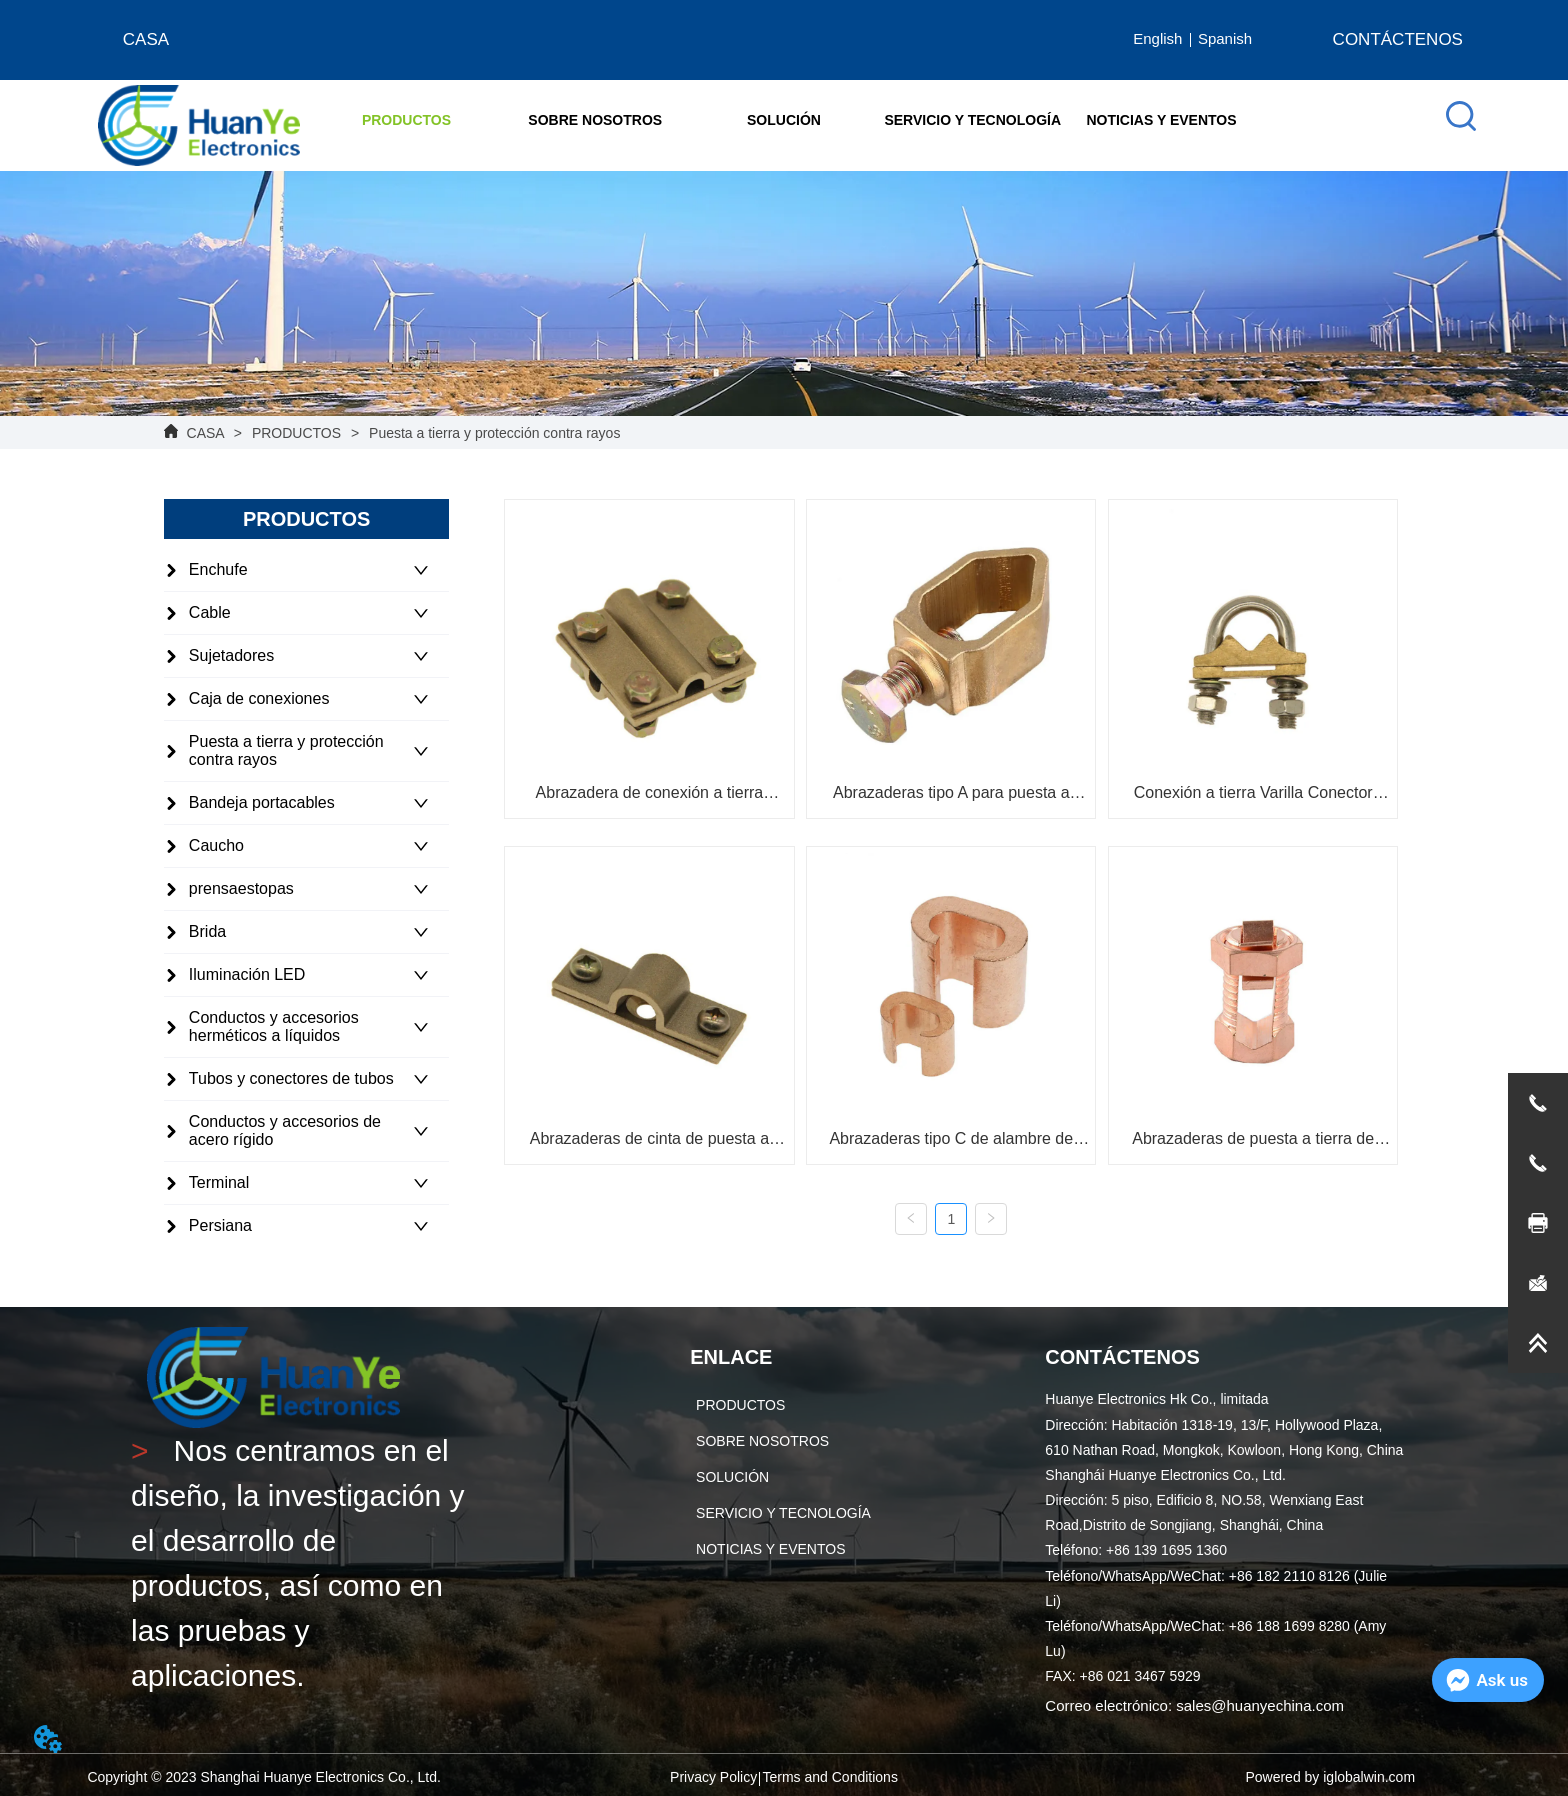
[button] (406, 120)
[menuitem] (407, 120)
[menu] (784, 120)
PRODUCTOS (296, 433)
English (1157, 38)
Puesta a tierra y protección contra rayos (492, 433)
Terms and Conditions (829, 1777)
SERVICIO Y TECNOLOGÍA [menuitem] (973, 120)
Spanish (1225, 38)
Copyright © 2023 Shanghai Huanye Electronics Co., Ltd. (264, 1777)
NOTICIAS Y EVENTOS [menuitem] (1161, 120)
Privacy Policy (713, 1777)
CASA (205, 433)
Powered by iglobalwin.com (1330, 1777)
